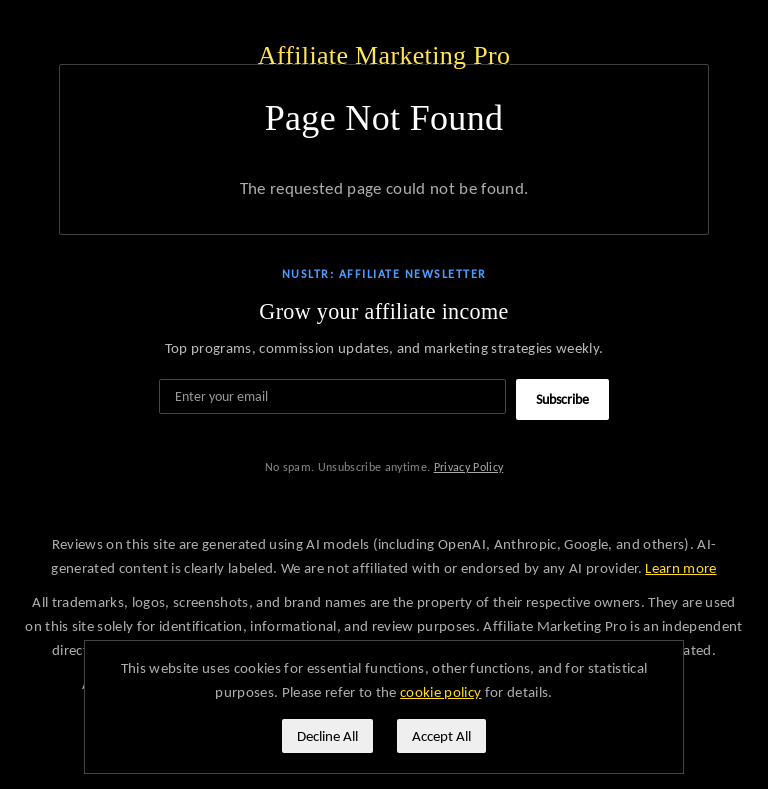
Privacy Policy (469, 467)
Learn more (680, 568)
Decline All (327, 736)
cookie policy (440, 692)
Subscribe (562, 399)
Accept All (441, 736)
